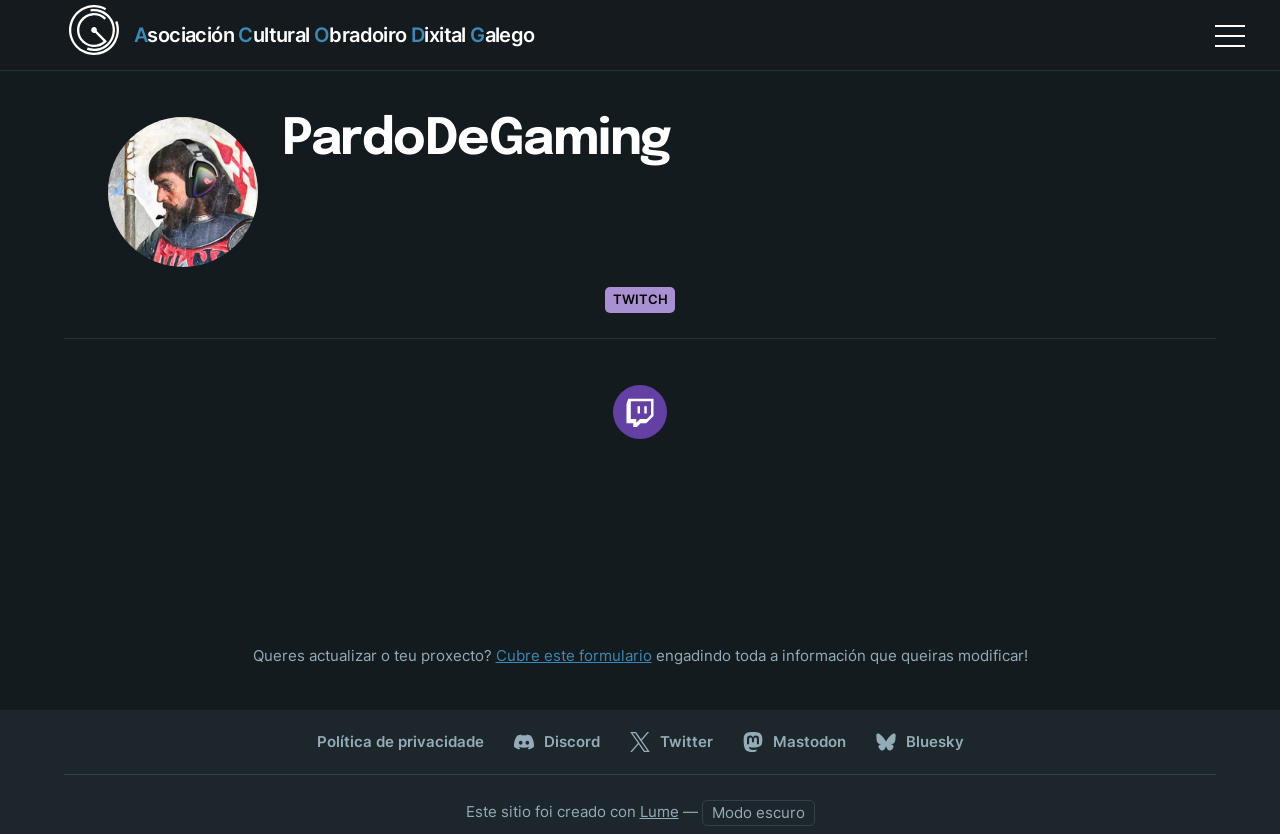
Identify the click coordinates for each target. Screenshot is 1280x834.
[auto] (758, 813)
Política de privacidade (400, 741)
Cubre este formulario (574, 655)
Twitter (671, 742)
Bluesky (920, 742)
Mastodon (794, 742)
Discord (557, 742)
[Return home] (299, 35)
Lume (659, 811)
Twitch (640, 299)
